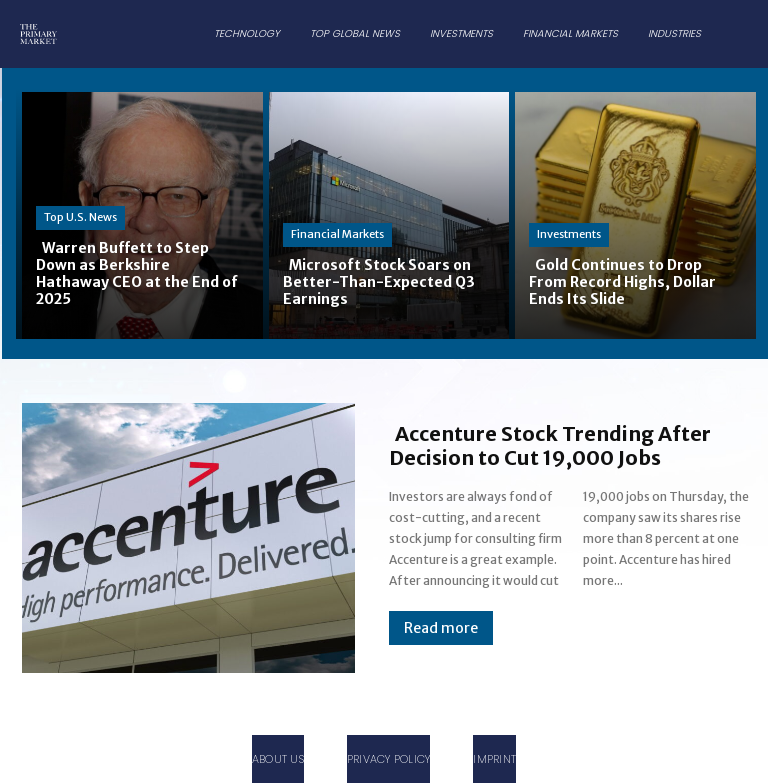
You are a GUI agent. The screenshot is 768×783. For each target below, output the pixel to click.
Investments (569, 234)
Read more (441, 628)
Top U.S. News (80, 217)
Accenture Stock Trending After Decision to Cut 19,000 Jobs (550, 445)
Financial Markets (337, 234)
